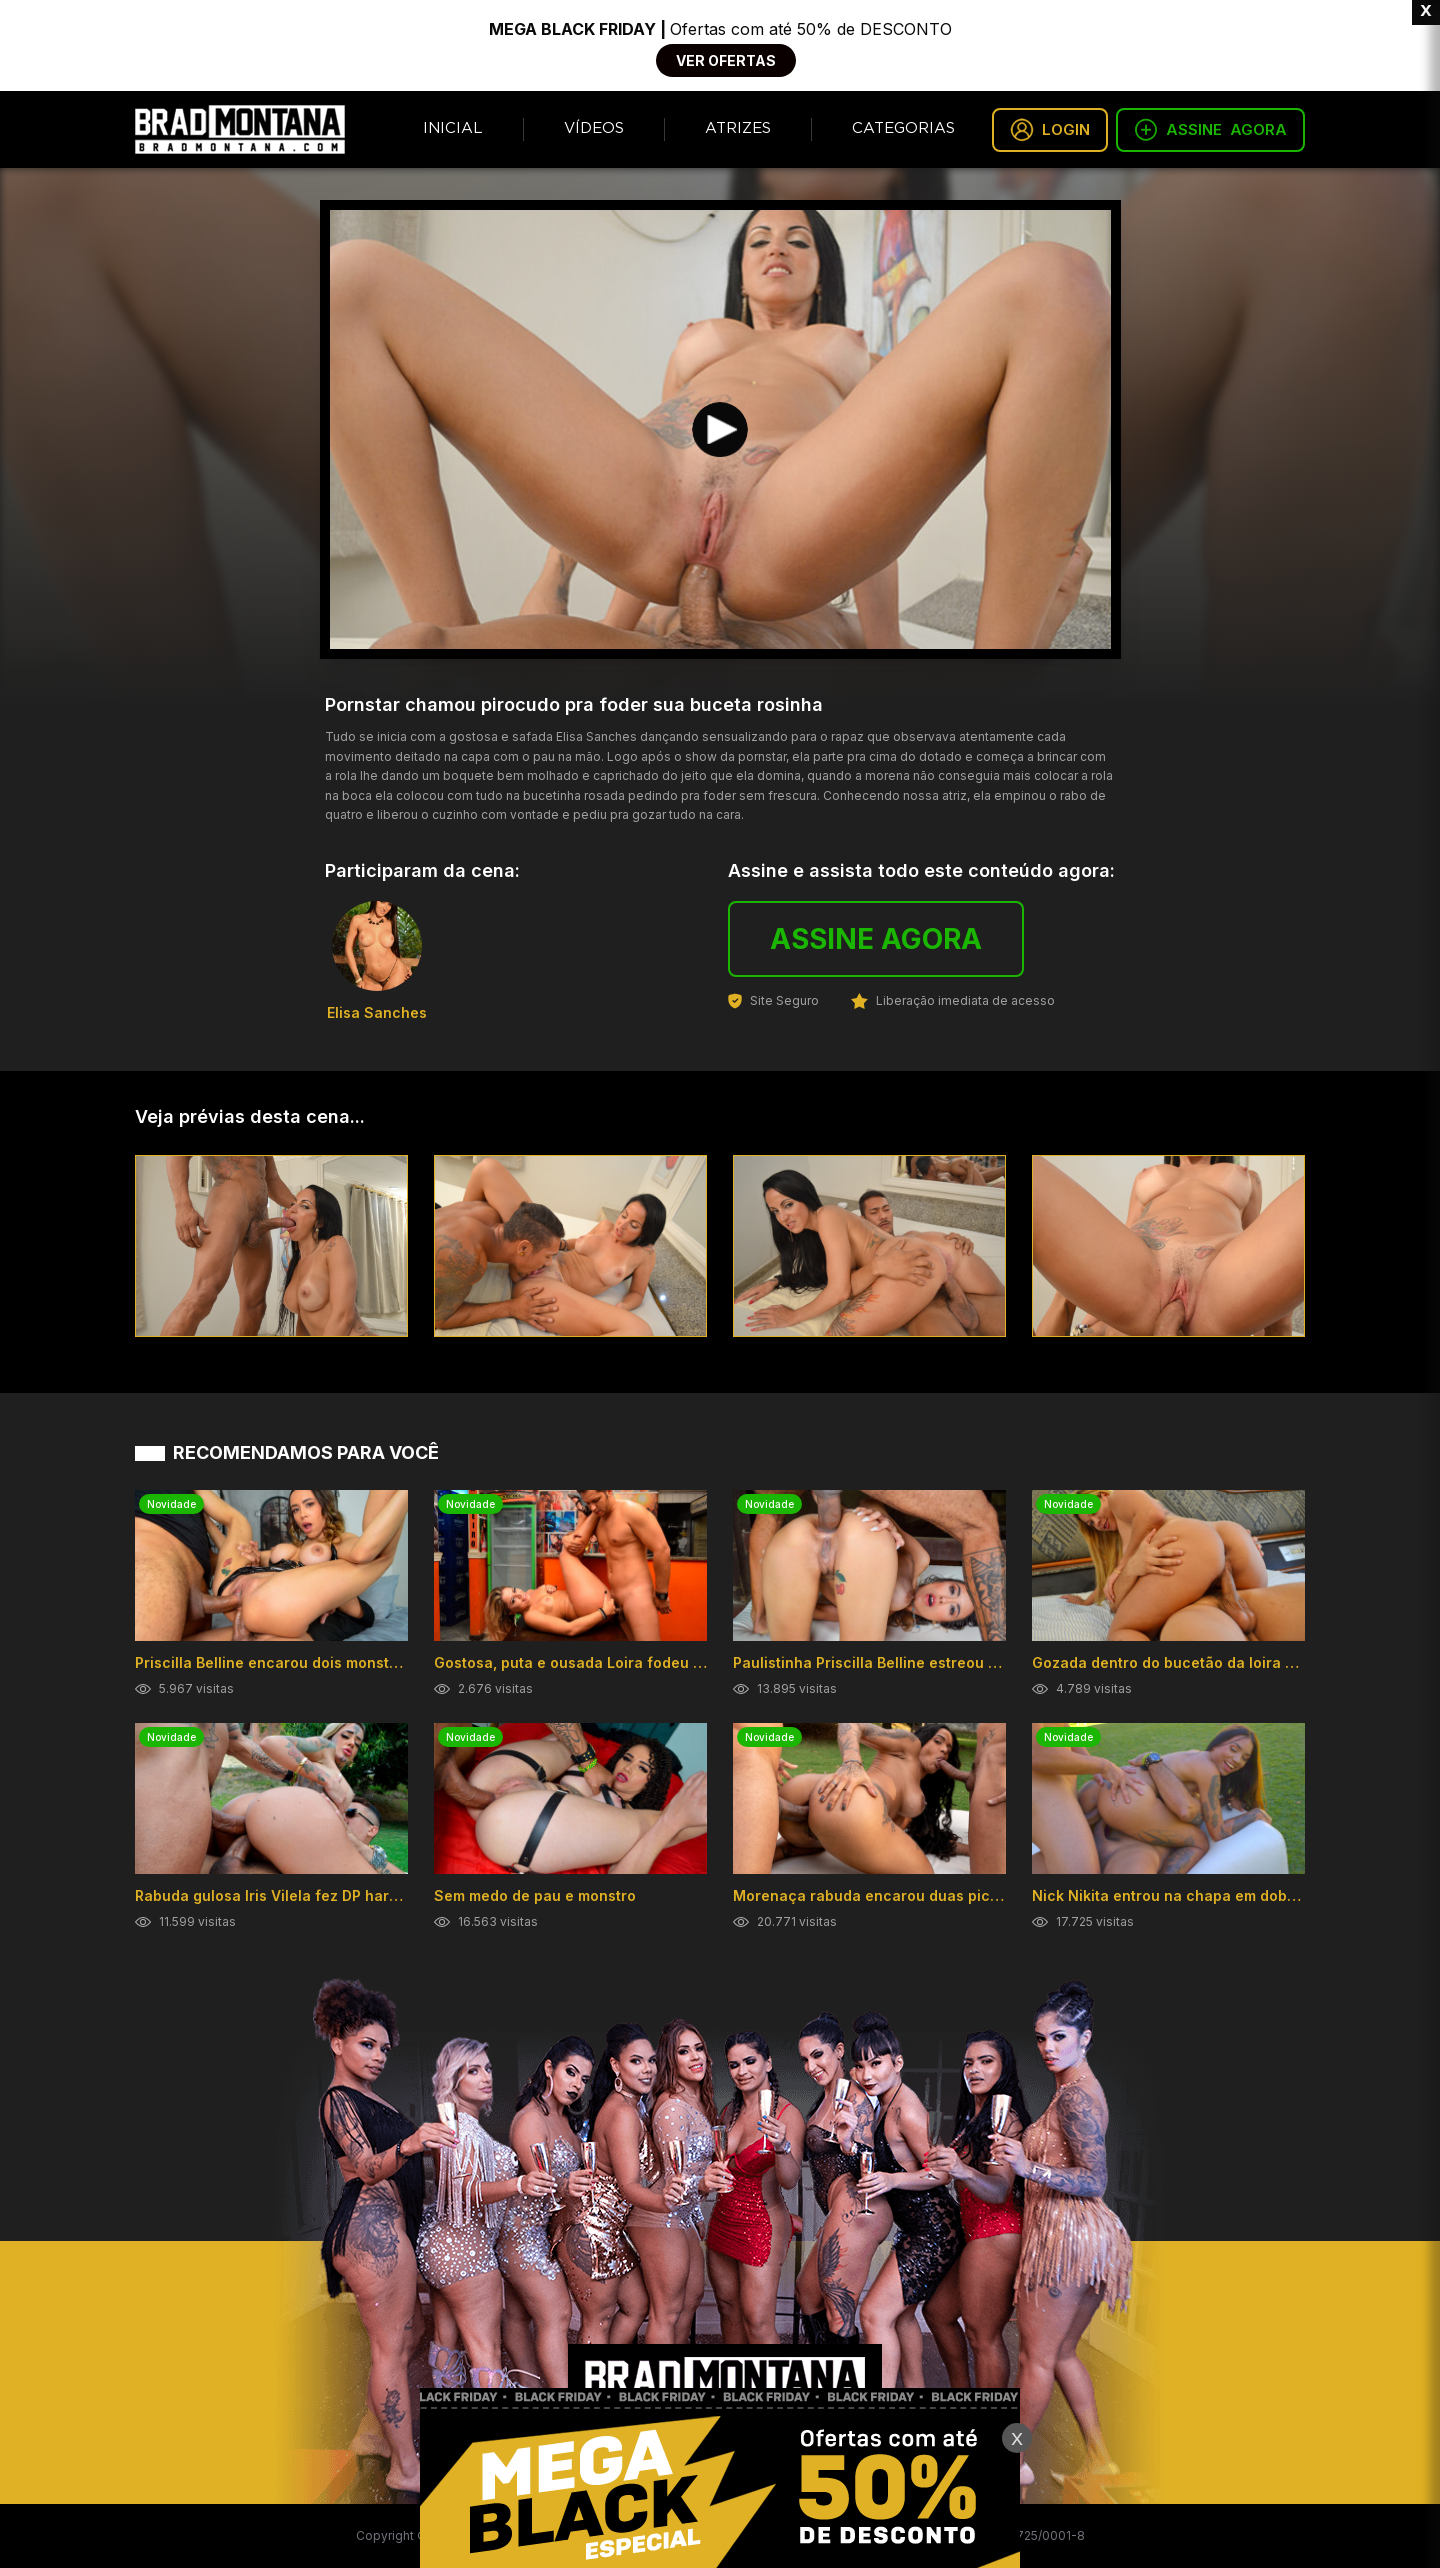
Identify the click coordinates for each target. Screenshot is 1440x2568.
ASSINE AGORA (876, 939)
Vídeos (594, 128)
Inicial (453, 128)
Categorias (903, 128)
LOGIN (1050, 130)
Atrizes (738, 128)
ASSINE (1210, 130)
